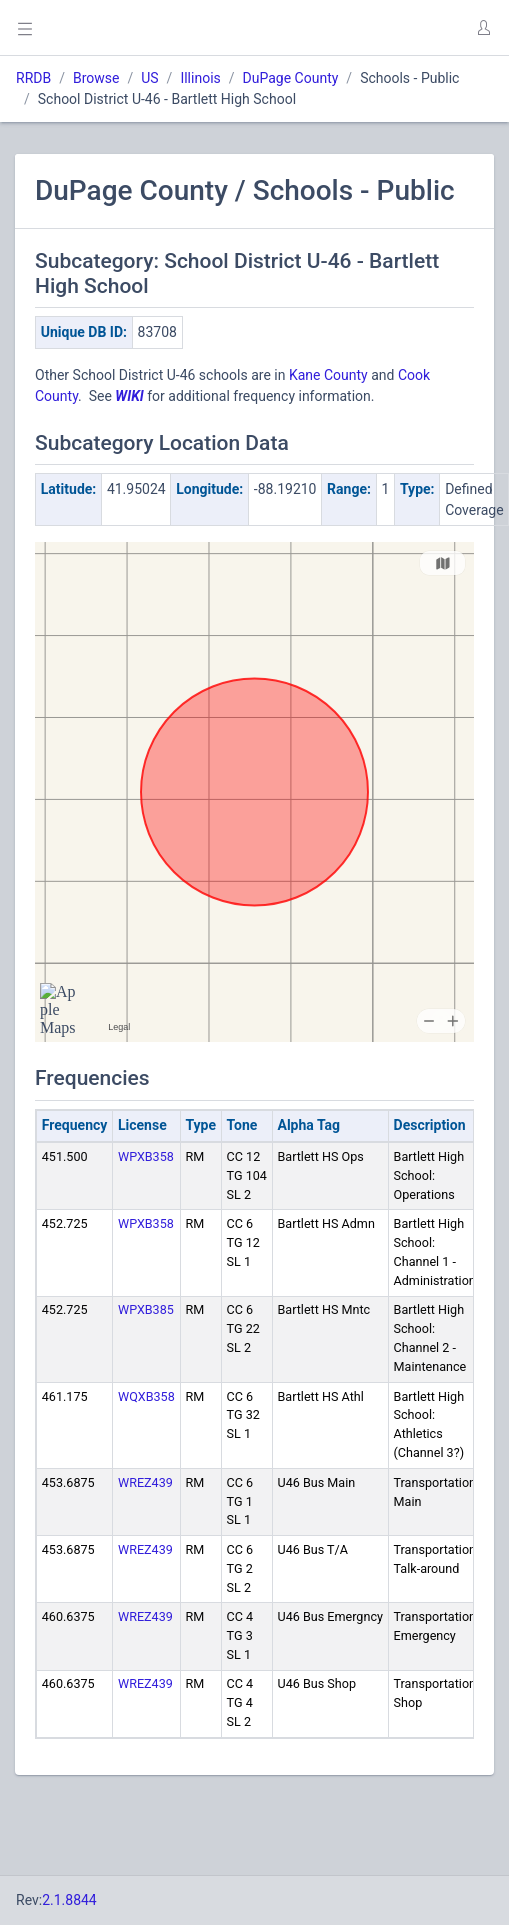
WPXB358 (146, 1156)
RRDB (33, 78)
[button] (483, 28)
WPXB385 (146, 1309)
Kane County (328, 375)
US (149, 78)
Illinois (200, 78)
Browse (96, 78)
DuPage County (291, 78)
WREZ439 (145, 1482)
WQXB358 (146, 1396)
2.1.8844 (69, 1900)
